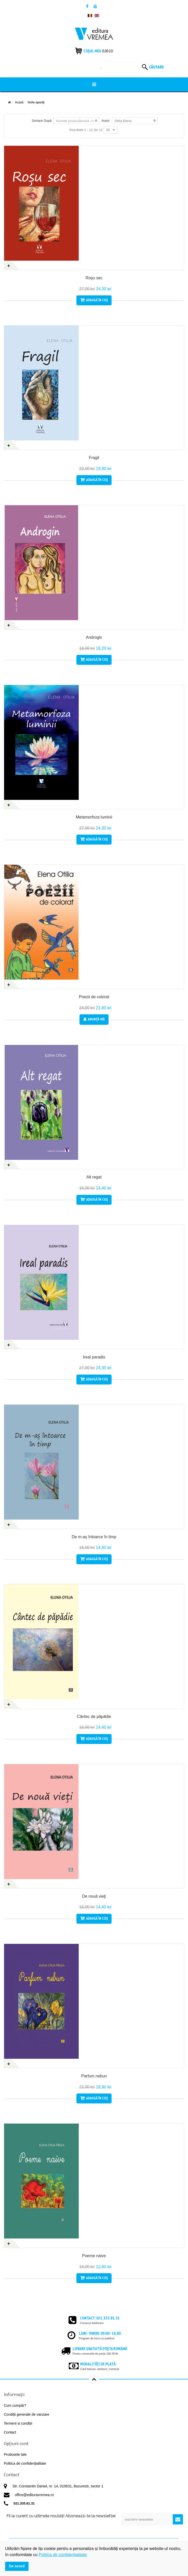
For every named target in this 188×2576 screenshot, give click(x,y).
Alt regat (94, 1177)
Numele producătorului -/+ (75, 121)
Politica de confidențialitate (25, 2463)
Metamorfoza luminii (94, 817)
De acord (17, 2566)
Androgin (94, 637)
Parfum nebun (94, 2076)
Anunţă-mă (94, 1019)
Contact (10, 2432)
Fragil (94, 457)
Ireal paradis (94, 1357)
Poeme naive (94, 2256)
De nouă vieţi (94, 1896)
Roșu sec (94, 278)
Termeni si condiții (18, 2423)
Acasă (19, 102)
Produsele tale (15, 2454)
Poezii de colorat (94, 997)
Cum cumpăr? (15, 2405)
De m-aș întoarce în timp (94, 1537)
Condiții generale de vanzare (26, 2414)
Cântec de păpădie (94, 1716)
